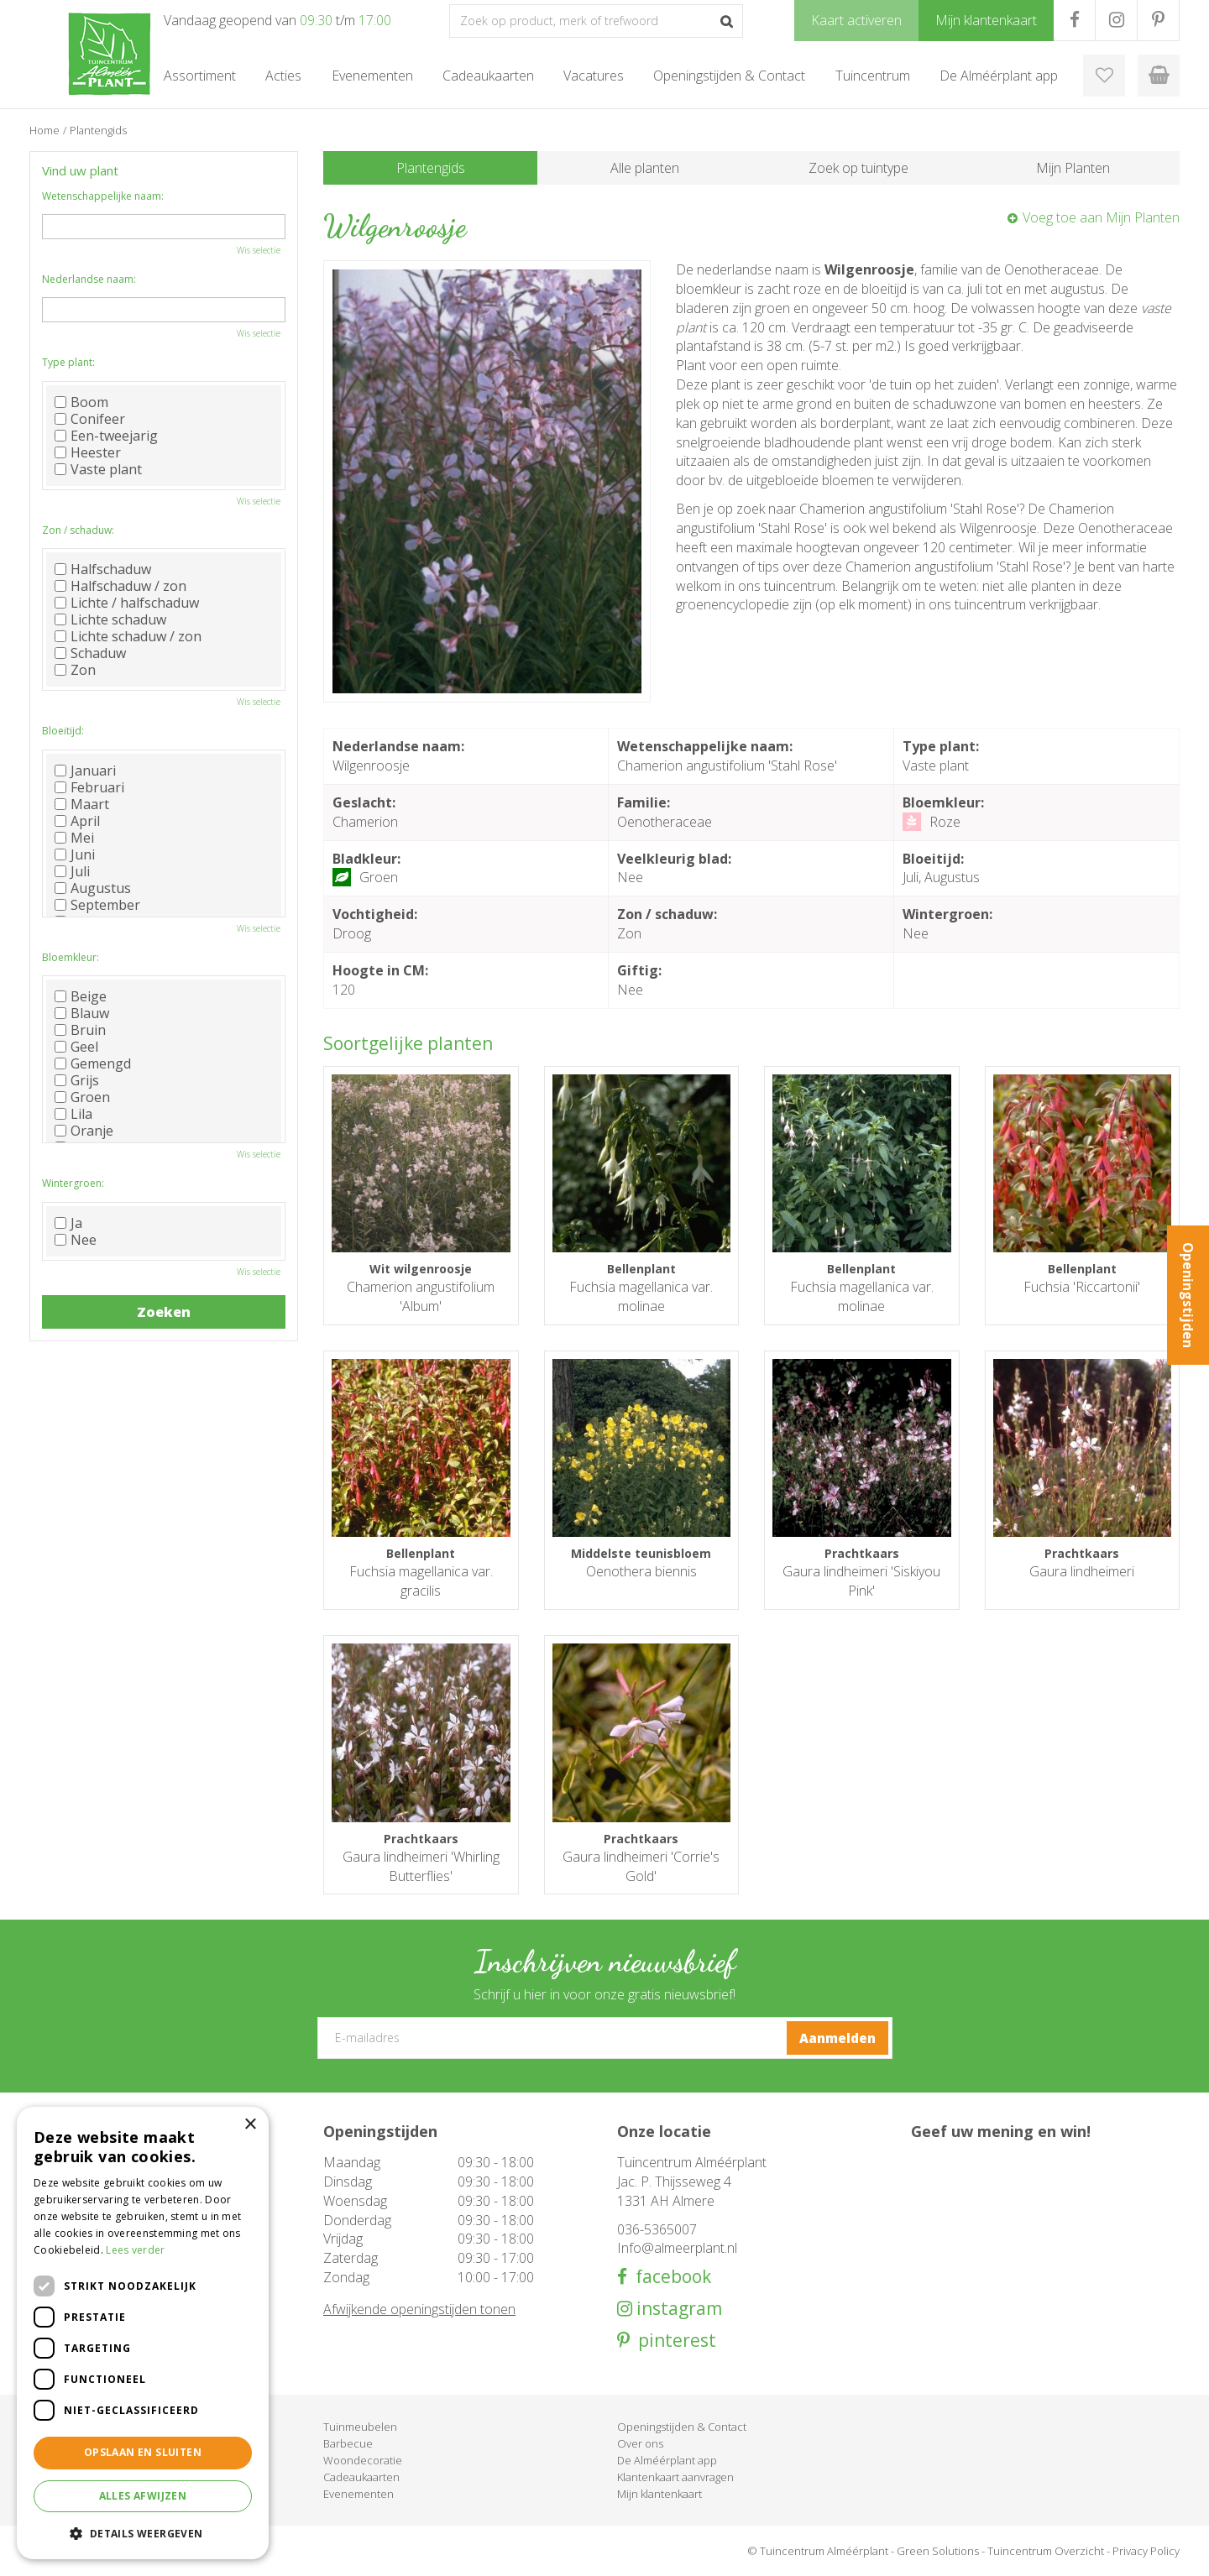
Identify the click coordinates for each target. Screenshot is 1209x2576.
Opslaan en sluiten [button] (143, 2452)
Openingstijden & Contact (681, 2426)
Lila (73, 1114)
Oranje (84, 1130)
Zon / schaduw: (78, 530)
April (77, 821)
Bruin (80, 1030)
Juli (72, 871)
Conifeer (90, 419)
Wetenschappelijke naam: (103, 196)
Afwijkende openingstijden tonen (419, 2309)
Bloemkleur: (70, 957)
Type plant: (68, 362)
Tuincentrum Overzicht (1045, 2550)
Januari (85, 770)
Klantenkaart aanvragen (675, 2477)
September (97, 905)
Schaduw (90, 653)
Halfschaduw (103, 569)
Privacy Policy (1146, 2550)
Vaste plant (98, 469)
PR (1158, 20)
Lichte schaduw (110, 619)
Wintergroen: (73, 1183)
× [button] (249, 2125)
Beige (81, 996)
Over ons (640, 2443)
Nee (76, 1240)
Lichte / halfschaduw (127, 603)
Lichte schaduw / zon (128, 636)
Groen (82, 1097)
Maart (82, 804)
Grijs (77, 1080)
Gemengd (93, 1063)
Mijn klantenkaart (659, 2493)
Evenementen (358, 2493)
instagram (677, 2308)
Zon (75, 670)
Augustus (93, 888)
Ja (68, 1223)
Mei (74, 838)
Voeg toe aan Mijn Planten (1101, 217)
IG (1116, 20)
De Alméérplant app (667, 2460)
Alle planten (644, 168)
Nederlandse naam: (89, 279)
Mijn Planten (1073, 168)
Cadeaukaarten (361, 2477)
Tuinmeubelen (360, 2426)
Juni (75, 854)
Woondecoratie (362, 2460)
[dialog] (143, 2333)
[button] (143, 2532)
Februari (89, 787)
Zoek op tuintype (858, 168)
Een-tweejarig (106, 436)
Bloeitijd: (63, 730)
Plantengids (430, 168)
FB (1074, 20)
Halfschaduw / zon (120, 586)
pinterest (673, 2340)
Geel (76, 1047)
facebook (669, 2277)
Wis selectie (258, 250)
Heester (88, 452)
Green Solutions (938, 2550)
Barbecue (348, 2443)
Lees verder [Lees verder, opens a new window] (135, 2250)
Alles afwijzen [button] (143, 2496)
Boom (81, 402)
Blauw (82, 1013)
